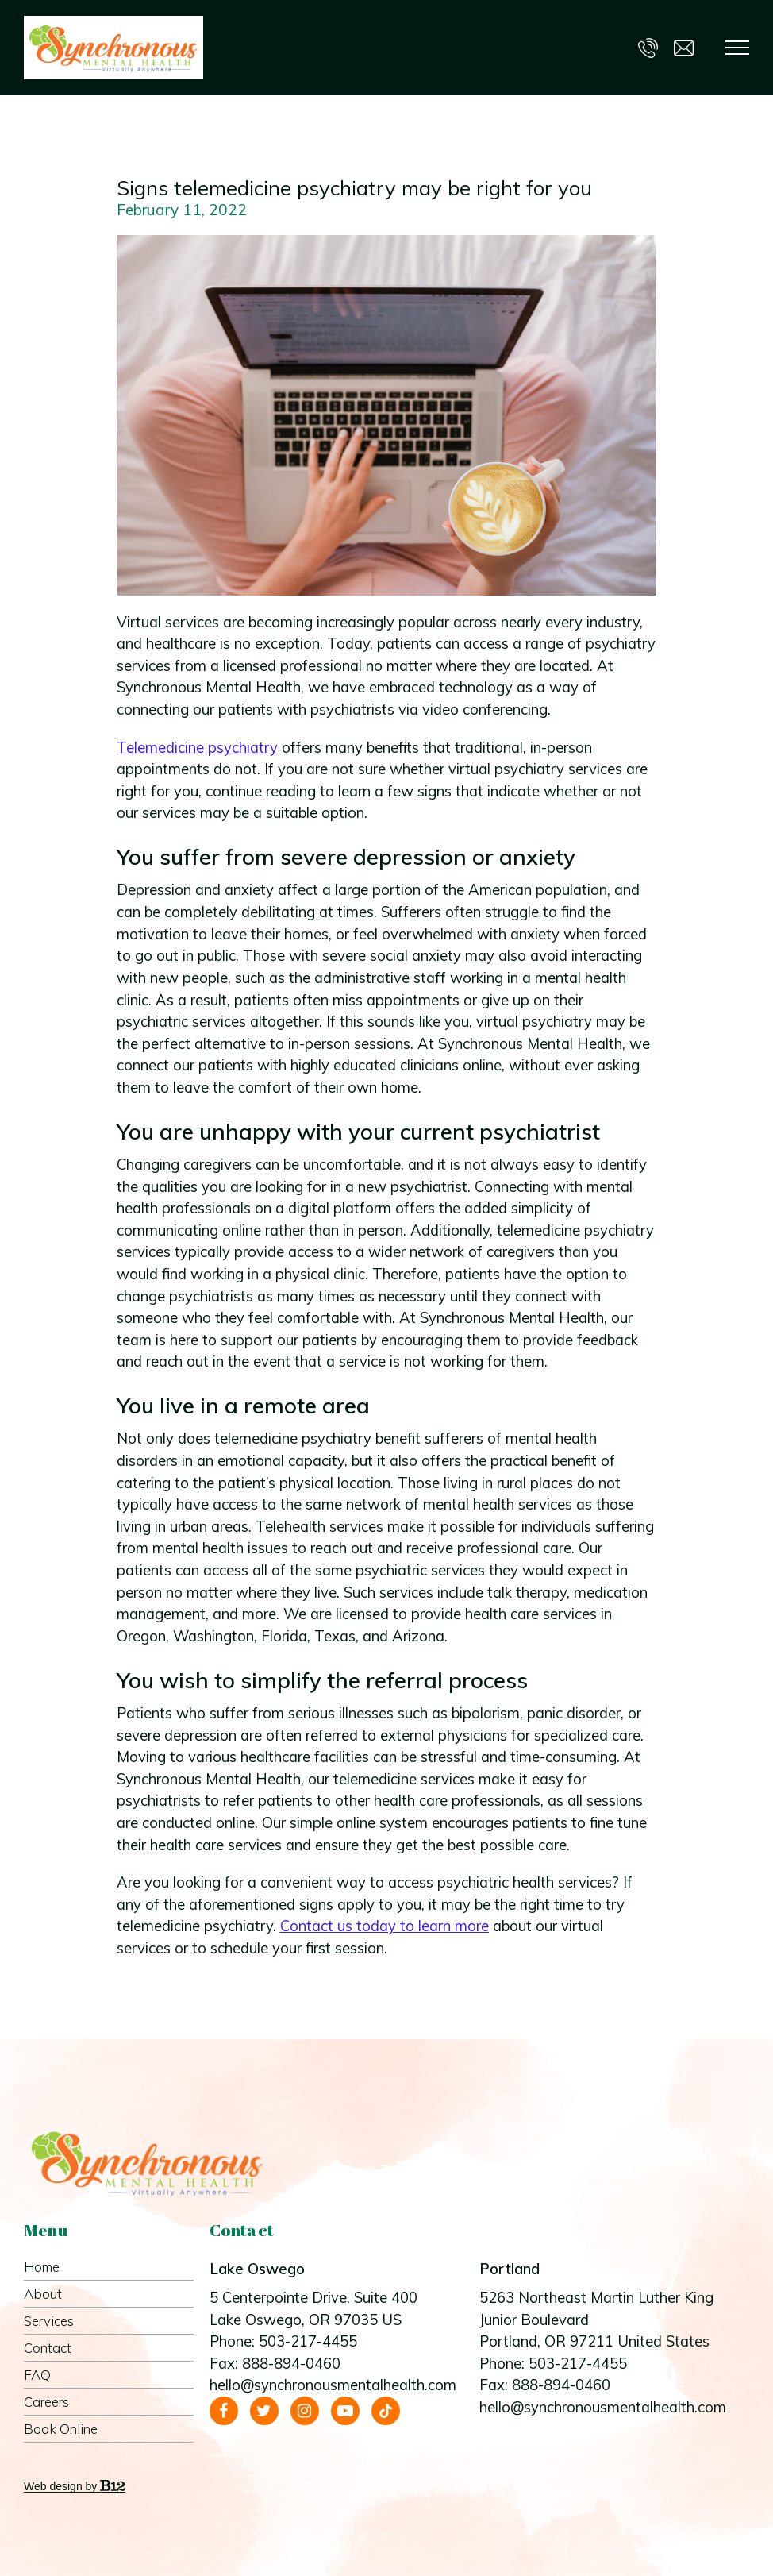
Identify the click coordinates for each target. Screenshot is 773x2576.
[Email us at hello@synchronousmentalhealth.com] (684, 47)
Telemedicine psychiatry (197, 747)
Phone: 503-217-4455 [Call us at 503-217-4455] (283, 2341)
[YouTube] (345, 2411)
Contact (47, 2347)
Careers (46, 2401)
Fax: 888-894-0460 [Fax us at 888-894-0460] (275, 2363)
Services (49, 2320)
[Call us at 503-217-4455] (648, 47)
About (43, 2293)
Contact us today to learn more (384, 1926)
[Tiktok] (385, 2411)
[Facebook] (224, 2411)
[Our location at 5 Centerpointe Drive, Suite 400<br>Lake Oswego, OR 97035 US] (336, 2309)
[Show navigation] (737, 48)
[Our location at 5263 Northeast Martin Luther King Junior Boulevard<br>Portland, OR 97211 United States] (606, 2320)
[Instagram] (304, 2411)
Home (42, 2266)
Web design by (74, 2486)
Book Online (61, 2428)
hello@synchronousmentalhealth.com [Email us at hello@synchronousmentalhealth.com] (333, 2385)
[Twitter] (264, 2411)
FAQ (37, 2374)
